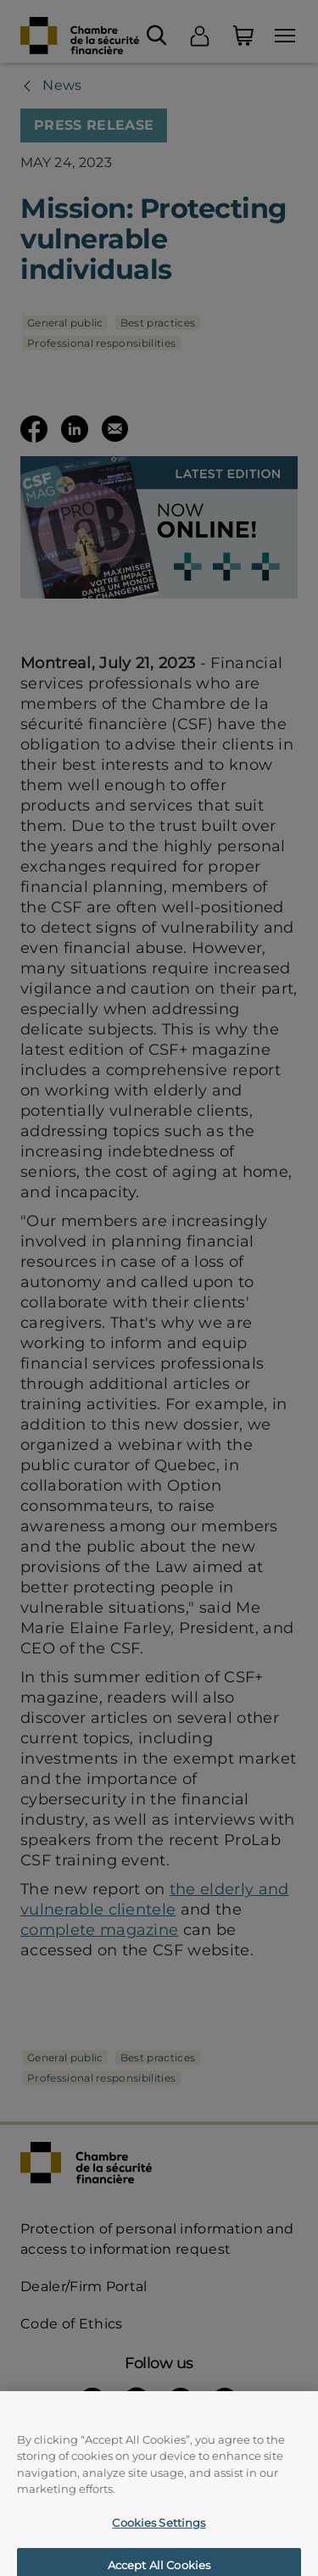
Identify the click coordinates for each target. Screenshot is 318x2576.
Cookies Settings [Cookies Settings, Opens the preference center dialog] (158, 2533)
